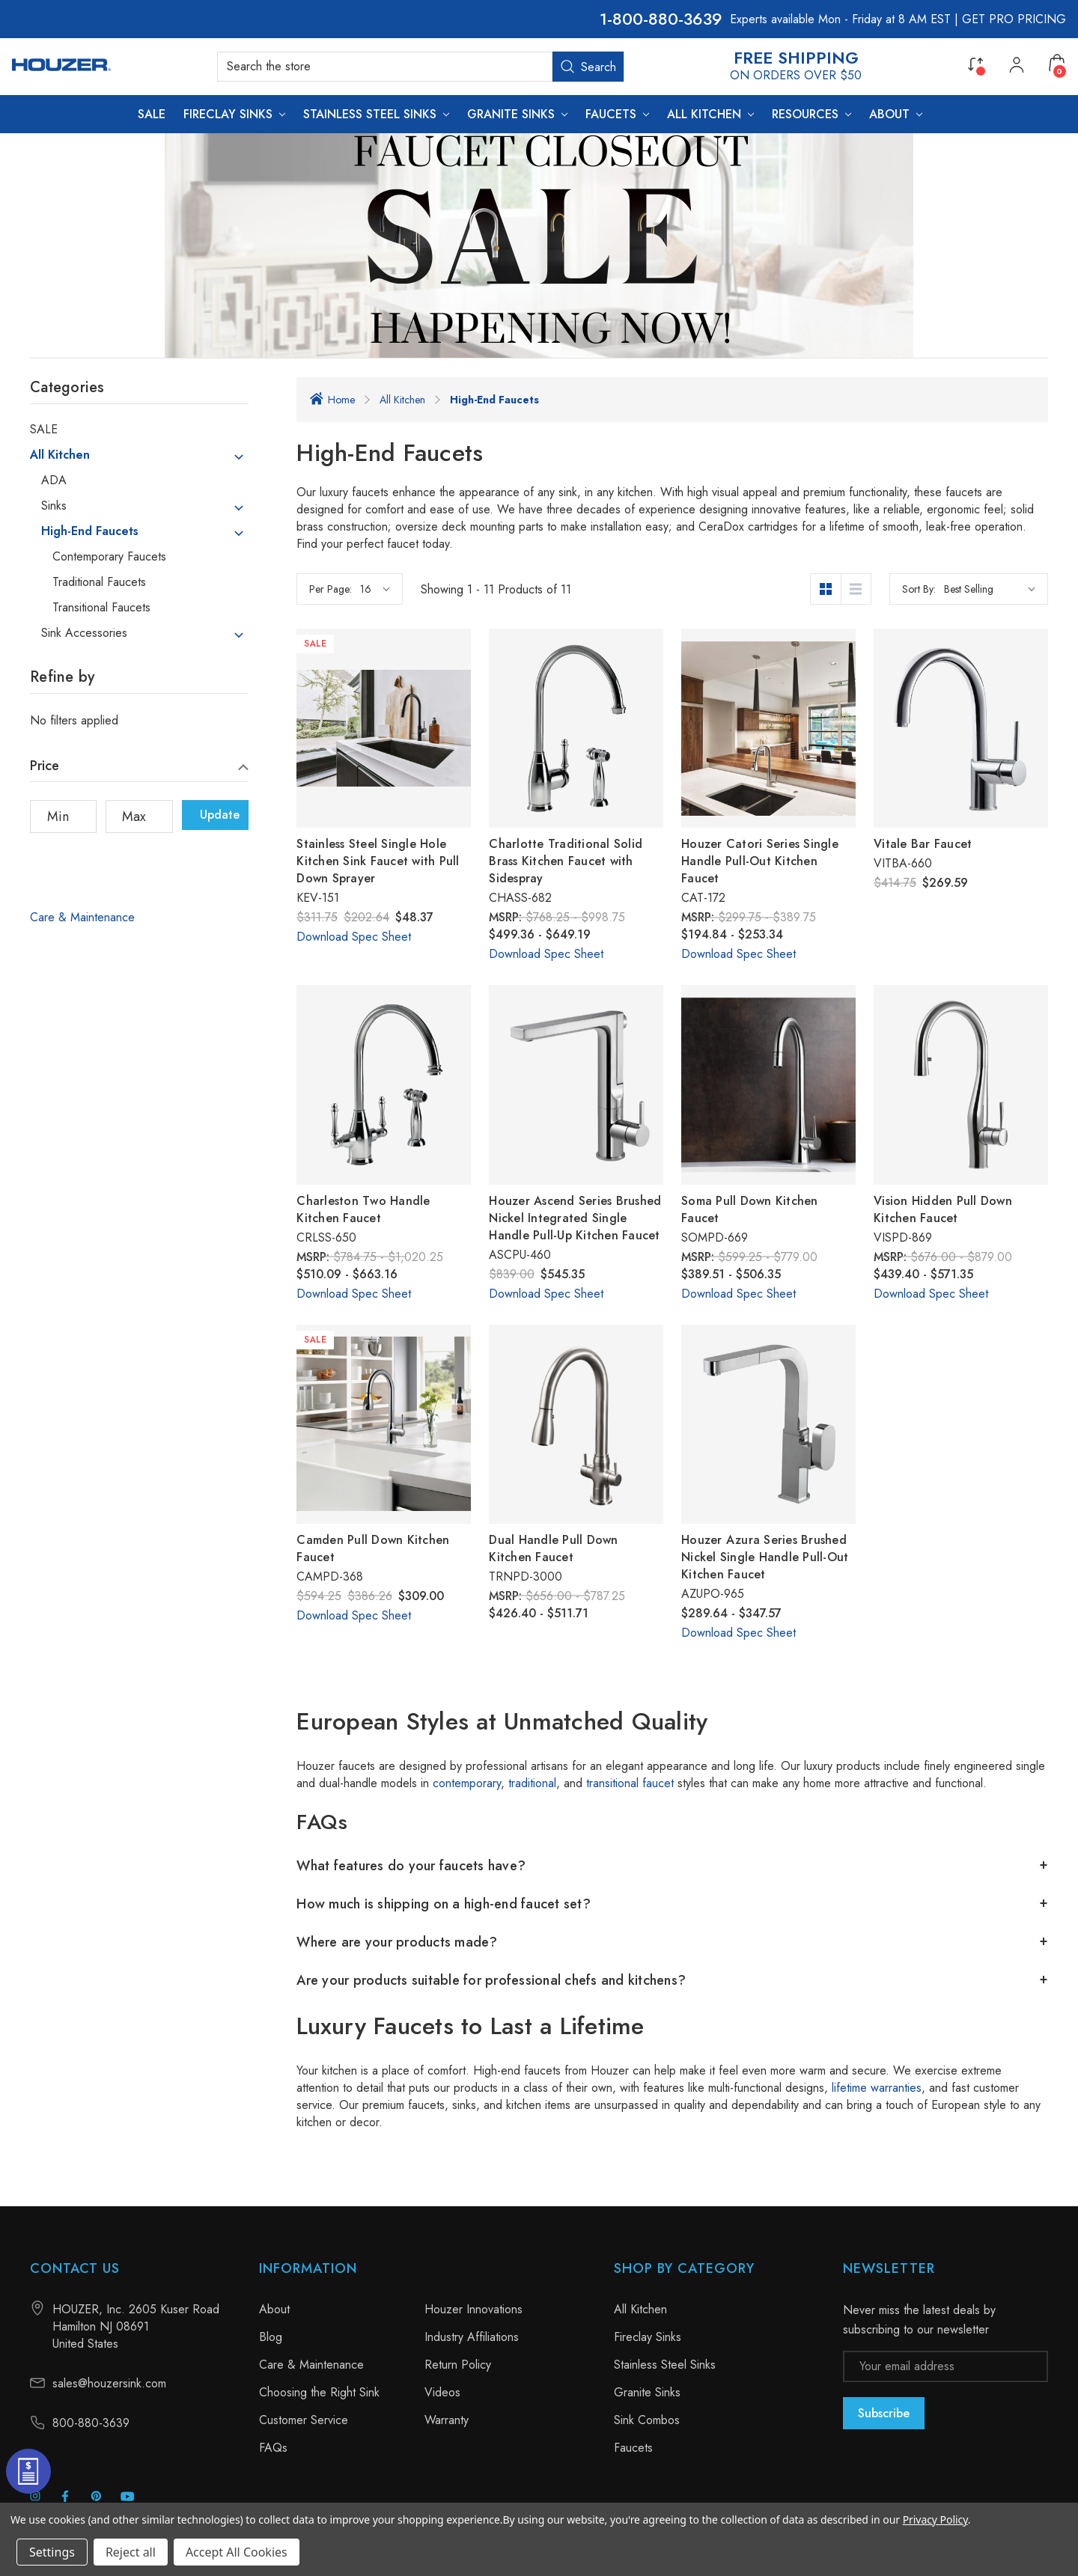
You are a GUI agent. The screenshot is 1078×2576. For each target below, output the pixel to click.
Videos (442, 2392)
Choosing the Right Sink (319, 2392)
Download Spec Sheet (353, 936)
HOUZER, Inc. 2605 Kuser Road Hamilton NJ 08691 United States (135, 2326)
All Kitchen (60, 455)
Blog (270, 2336)
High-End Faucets (89, 531)
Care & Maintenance (82, 917)
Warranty (446, 2420)
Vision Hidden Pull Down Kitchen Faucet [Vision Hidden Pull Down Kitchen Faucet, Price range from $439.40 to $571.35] (943, 1209)
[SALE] (151, 114)
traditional (532, 1783)
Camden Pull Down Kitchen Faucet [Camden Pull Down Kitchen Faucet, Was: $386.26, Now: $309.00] (372, 1548)
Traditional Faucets (99, 582)
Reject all (131, 2552)
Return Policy (457, 2364)
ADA (54, 480)
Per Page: (330, 589)
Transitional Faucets (101, 607)
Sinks (54, 505)
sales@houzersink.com (109, 2383)
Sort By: (919, 589)
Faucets (633, 2447)
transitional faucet (630, 1783)
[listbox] (989, 589)
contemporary (467, 1783)
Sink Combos (647, 2420)
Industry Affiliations (471, 2336)
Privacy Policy (935, 2519)
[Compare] (975, 63)
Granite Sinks (647, 2392)
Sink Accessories (84, 633)
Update (220, 814)
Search (588, 67)
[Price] (139, 768)
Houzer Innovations (473, 2309)
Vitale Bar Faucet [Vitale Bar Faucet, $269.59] (923, 843)
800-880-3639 (667, 19)
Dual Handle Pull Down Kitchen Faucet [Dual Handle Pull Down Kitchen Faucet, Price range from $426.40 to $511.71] (553, 1548)
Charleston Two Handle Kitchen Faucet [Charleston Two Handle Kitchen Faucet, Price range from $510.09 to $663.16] (363, 1209)
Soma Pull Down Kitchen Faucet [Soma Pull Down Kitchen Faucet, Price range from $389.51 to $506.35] (749, 1209)
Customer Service (303, 2420)
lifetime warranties (877, 2087)
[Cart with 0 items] (1057, 63)
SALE (44, 429)
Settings (52, 2552)
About (274, 2309)
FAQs (273, 2447)
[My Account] (1017, 66)
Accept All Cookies (236, 2552)
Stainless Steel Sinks (665, 2364)
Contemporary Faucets (109, 556)
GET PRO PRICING (1014, 19)
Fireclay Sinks (647, 2336)
